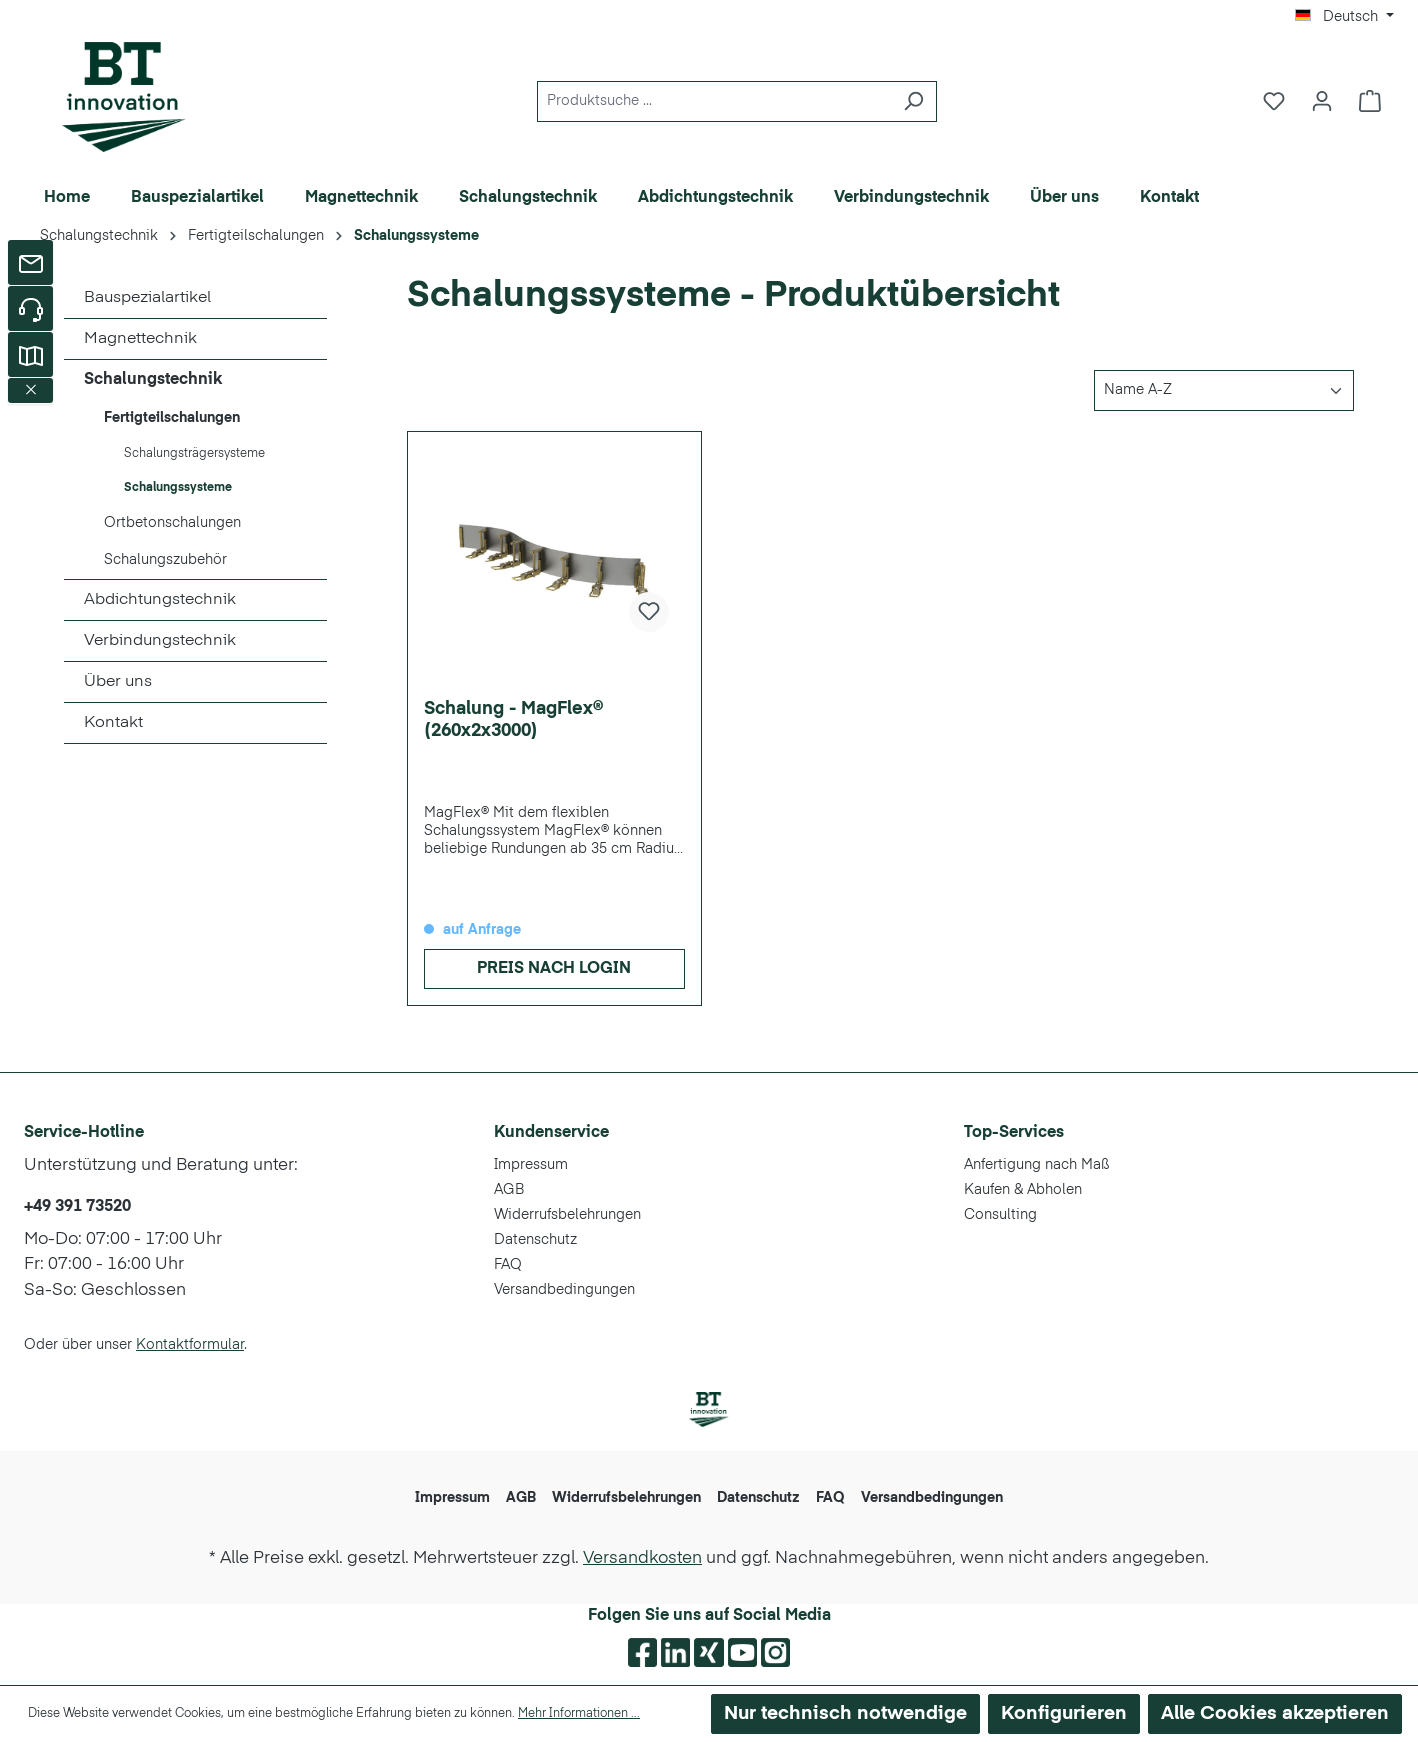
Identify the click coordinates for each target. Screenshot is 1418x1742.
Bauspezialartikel (147, 298)
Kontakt (113, 723)
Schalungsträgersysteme (194, 454)
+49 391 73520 (77, 1207)
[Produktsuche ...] (714, 101)
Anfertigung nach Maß (1037, 1165)
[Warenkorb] (1370, 101)
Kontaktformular (190, 1345)
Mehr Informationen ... (579, 1714)
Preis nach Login (554, 969)
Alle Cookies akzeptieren (1275, 1713)
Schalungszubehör (165, 560)
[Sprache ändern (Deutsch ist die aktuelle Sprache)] (1344, 17)
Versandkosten (642, 1558)
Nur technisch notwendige (845, 1713)
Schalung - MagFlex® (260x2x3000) (513, 720)
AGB (509, 1190)
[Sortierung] (1224, 390)
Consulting (1000, 1215)
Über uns (118, 682)
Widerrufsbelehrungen (567, 1215)
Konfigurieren (1064, 1713)
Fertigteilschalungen (172, 418)
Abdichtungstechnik (160, 600)
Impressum (531, 1165)
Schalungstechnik (153, 380)
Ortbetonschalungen (172, 523)
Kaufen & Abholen (1023, 1190)
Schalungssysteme (178, 488)
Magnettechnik (140, 339)
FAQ (508, 1265)
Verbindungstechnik (160, 641)
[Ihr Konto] (1322, 101)
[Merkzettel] (1274, 101)
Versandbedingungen (564, 1290)
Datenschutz (535, 1240)
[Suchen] (913, 101)
